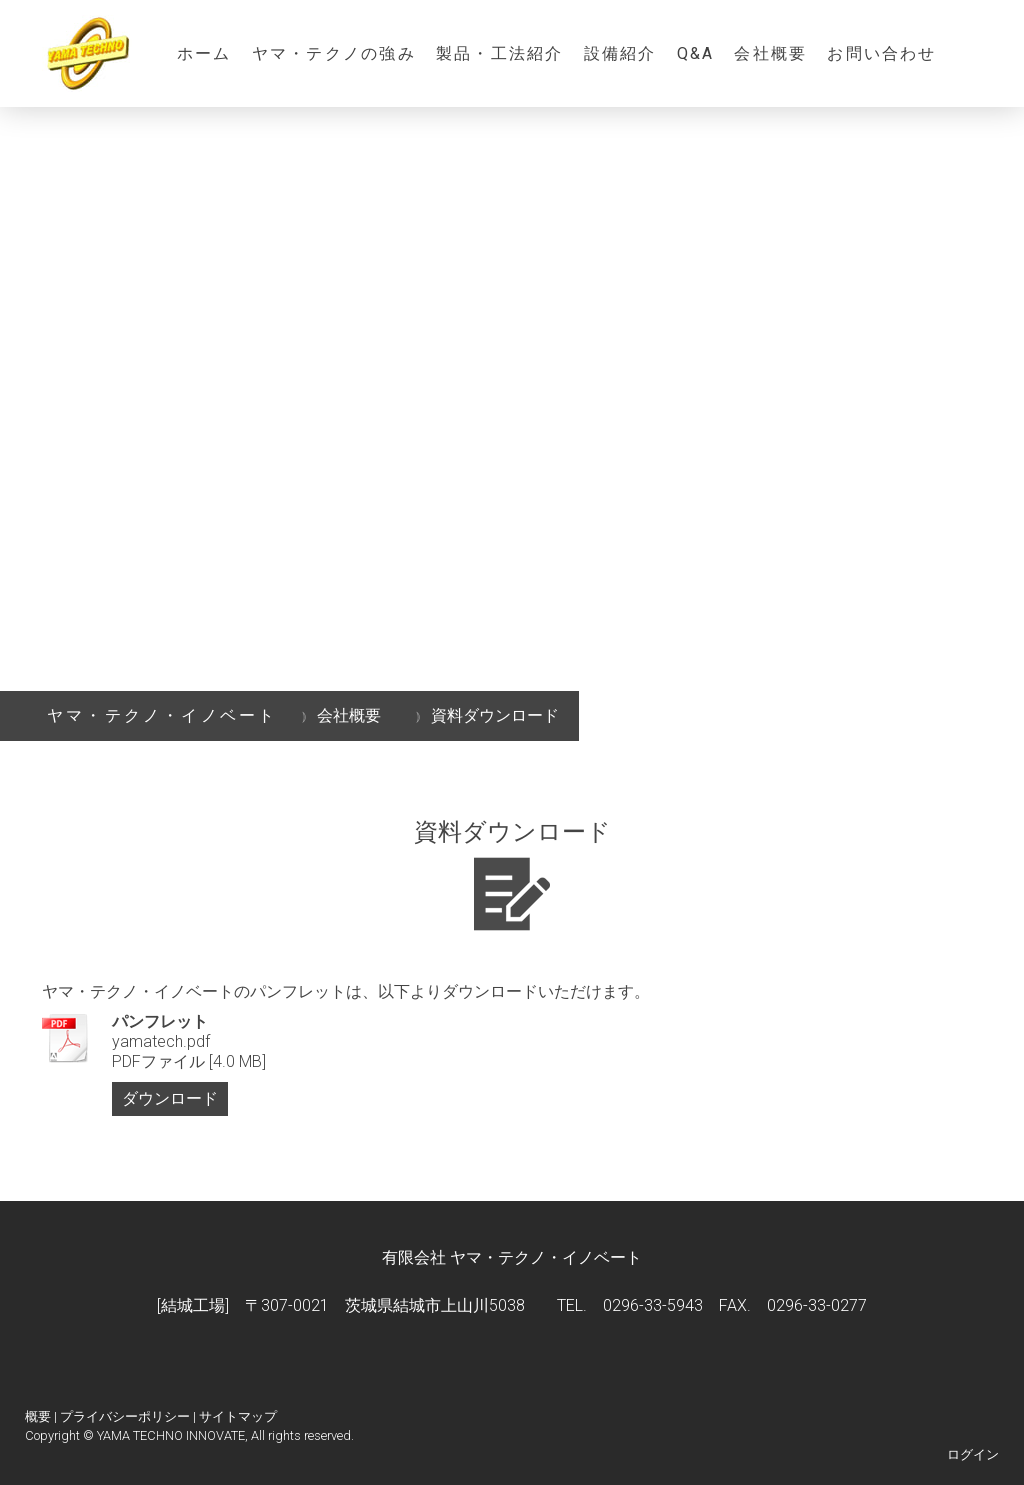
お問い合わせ (881, 53)
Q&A (696, 53)
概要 (38, 1416)
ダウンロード (170, 1098)
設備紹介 (620, 53)
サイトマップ (238, 1416)
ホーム (204, 53)
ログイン (973, 1454)
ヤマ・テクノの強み (334, 53)
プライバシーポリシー (125, 1416)
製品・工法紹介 (500, 53)
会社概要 (770, 53)
